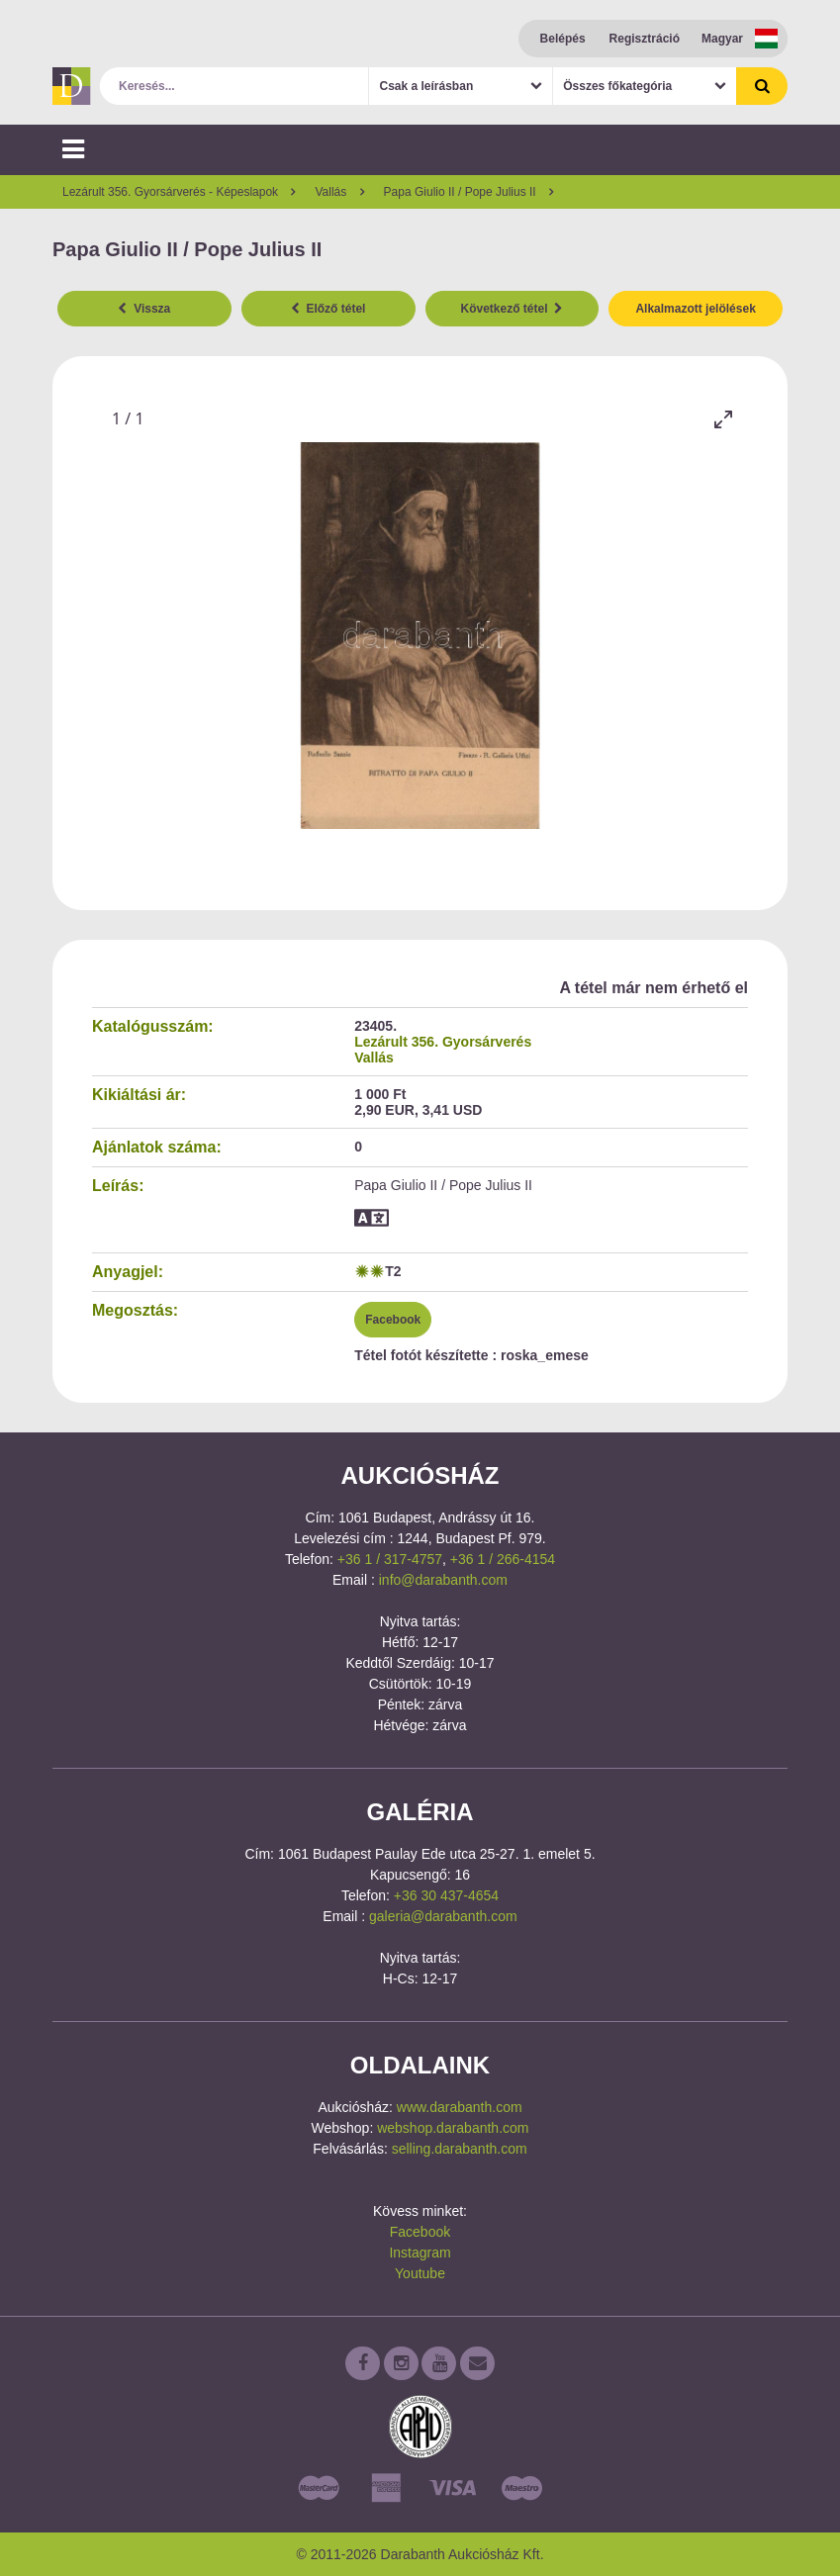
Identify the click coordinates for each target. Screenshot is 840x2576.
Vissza (144, 309)
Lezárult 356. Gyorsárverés (442, 1042)
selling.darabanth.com (459, 2149)
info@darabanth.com (443, 1580)
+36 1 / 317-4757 (389, 1559)
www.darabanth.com (459, 2107)
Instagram (419, 2252)
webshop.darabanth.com (452, 2128)
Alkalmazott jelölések (695, 309)
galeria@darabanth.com (443, 1916)
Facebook (392, 1320)
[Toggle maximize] (723, 419)
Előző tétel (328, 309)
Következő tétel (512, 309)
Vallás (374, 1057)
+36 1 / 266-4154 (502, 1559)
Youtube (420, 2273)
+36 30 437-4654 (446, 1895)
